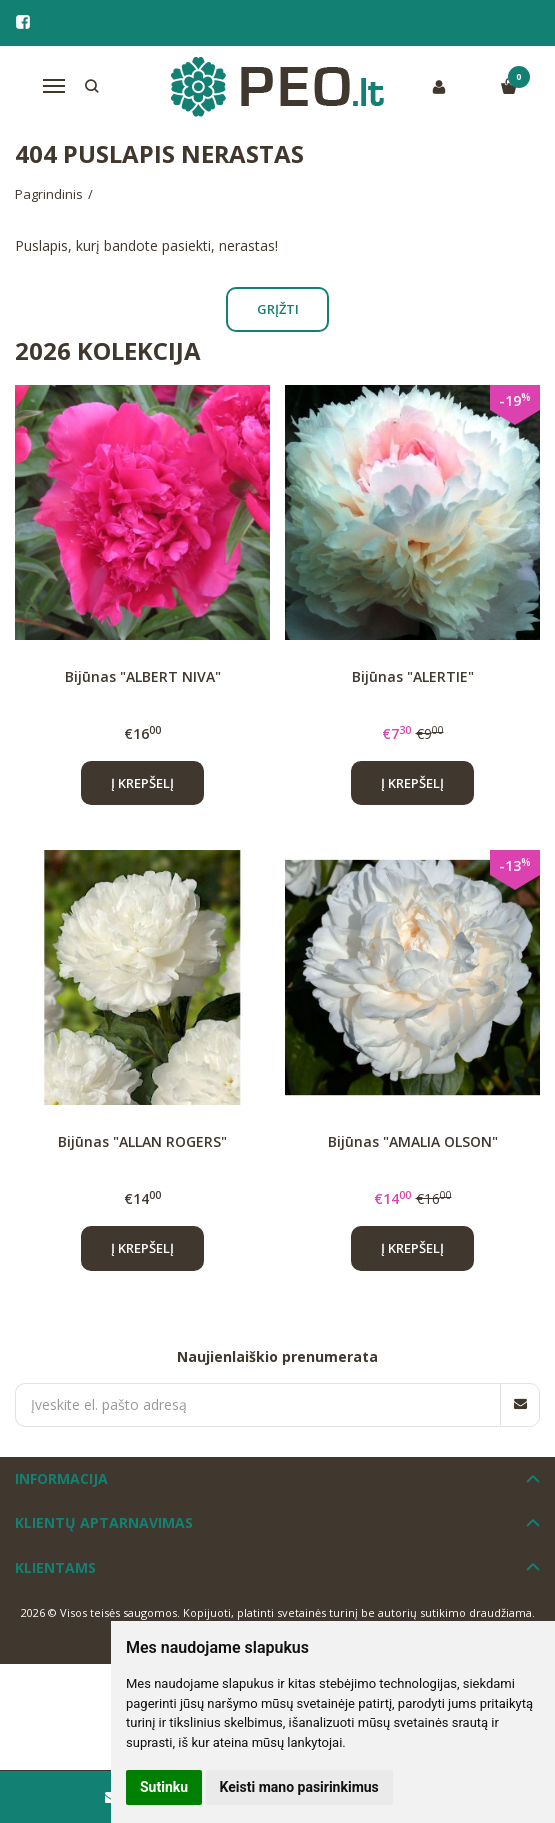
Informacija (61, 1478)
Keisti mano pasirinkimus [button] (299, 1787)
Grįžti (278, 309)
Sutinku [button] (164, 1787)
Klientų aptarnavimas (104, 1522)
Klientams (55, 1567)
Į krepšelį (142, 783)
